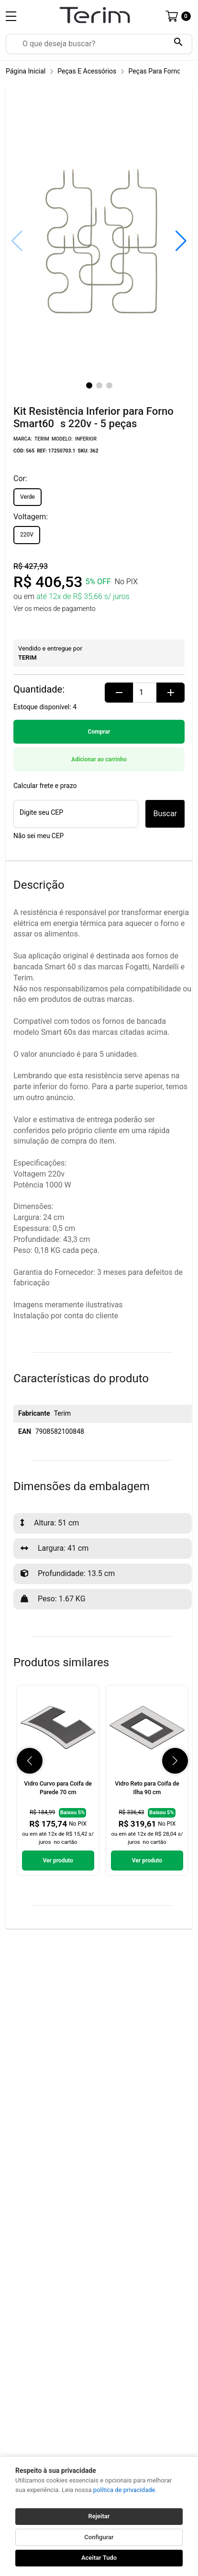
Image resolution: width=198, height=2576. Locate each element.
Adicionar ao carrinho (99, 759)
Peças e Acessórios (86, 71)
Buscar (165, 813)
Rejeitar (99, 2516)
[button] (181, 241)
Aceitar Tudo (99, 2557)
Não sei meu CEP (38, 836)
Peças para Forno (154, 71)
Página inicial (25, 71)
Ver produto (58, 1860)
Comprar (99, 731)
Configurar (98, 2537)
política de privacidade (124, 2489)
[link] (58, 1780)
